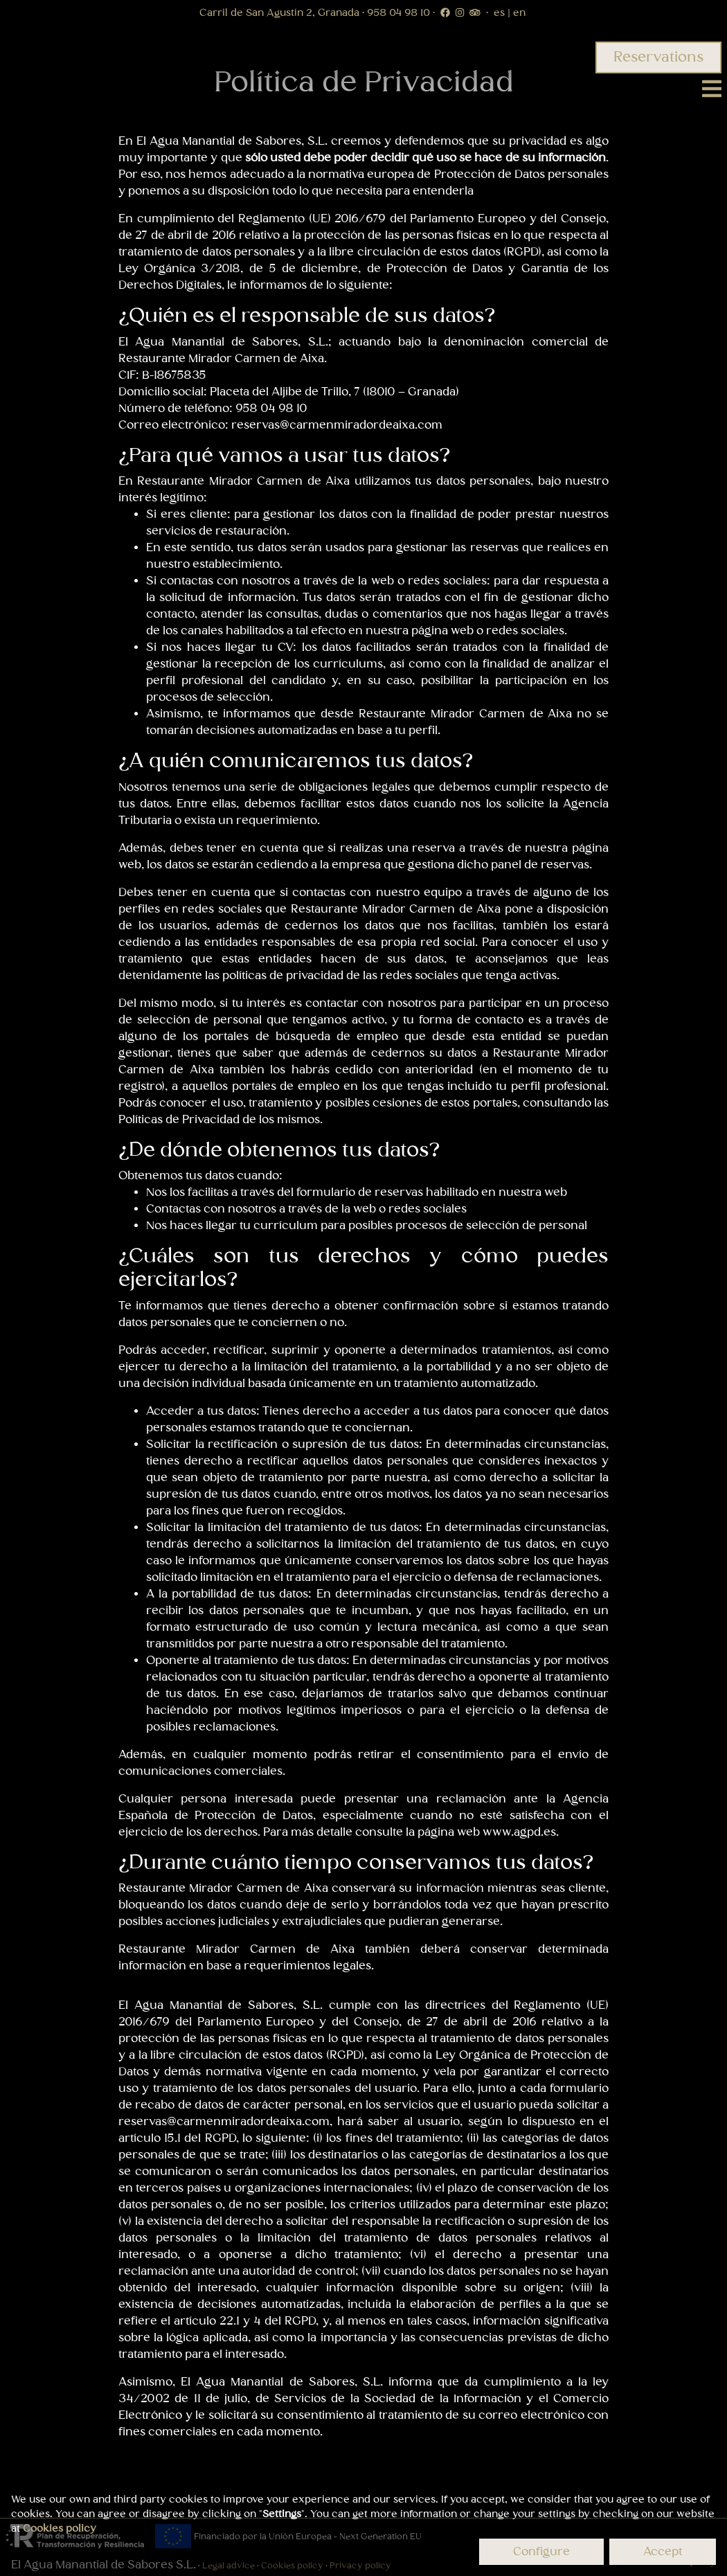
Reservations (658, 57)
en (518, 13)
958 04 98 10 (400, 13)
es (501, 13)
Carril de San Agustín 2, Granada (280, 13)
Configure (541, 2552)
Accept (662, 2552)
